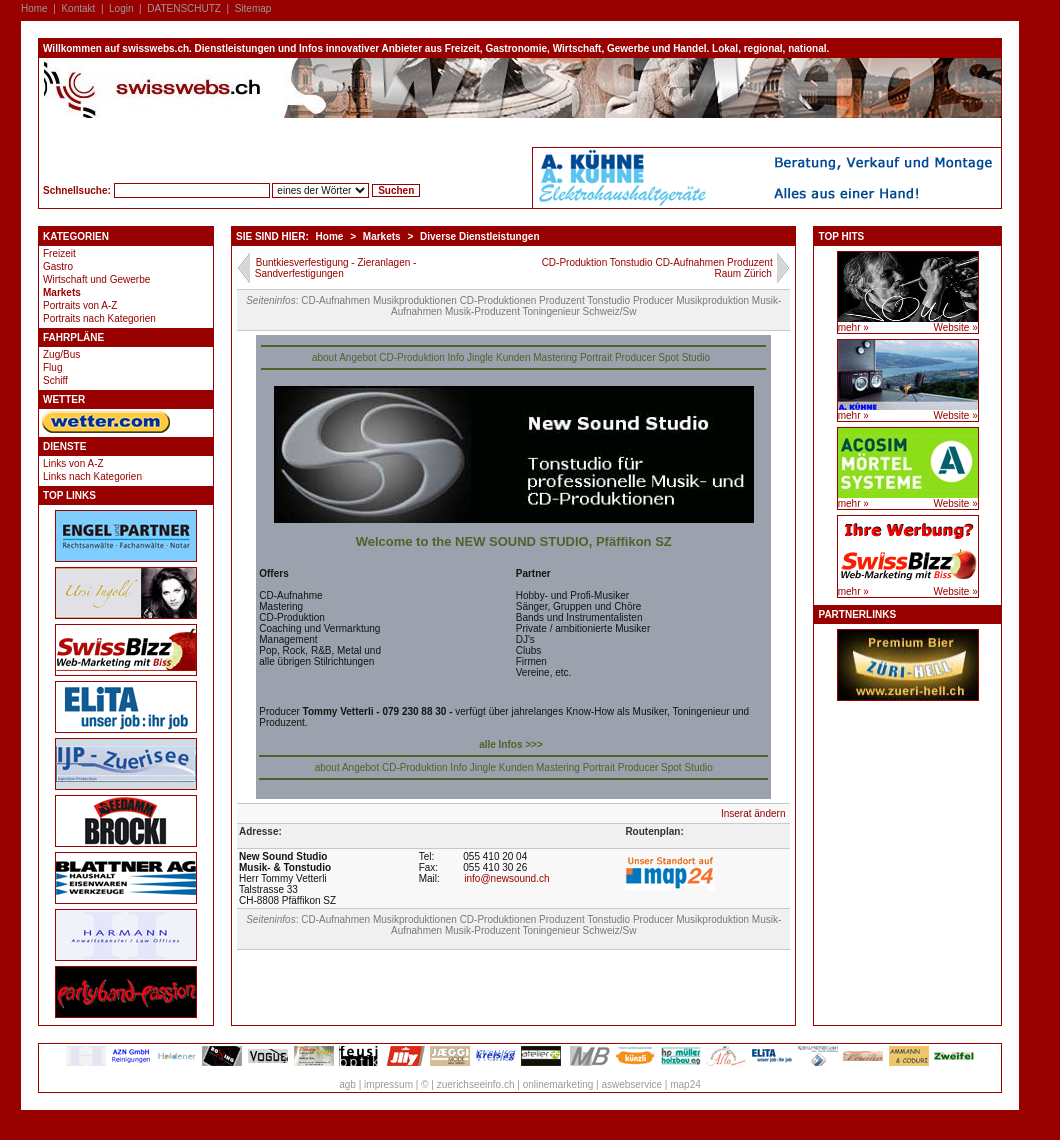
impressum (388, 1084)
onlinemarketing (558, 1084)
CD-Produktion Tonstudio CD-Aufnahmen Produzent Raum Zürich (657, 268)
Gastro (58, 266)
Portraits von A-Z (80, 305)
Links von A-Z (73, 463)
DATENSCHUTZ (184, 8)
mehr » (853, 327)
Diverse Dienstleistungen (479, 236)
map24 (685, 1084)
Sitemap (253, 8)
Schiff (55, 380)
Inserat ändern (753, 813)
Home (34, 8)
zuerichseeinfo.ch (476, 1084)
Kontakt (78, 8)
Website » (955, 327)
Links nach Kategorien (92, 476)
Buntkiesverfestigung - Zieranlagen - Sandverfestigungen (336, 268)
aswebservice (631, 1084)
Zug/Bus (61, 354)
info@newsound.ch (506, 878)
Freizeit (59, 253)
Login (121, 8)
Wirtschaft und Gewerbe (96, 279)
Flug (52, 367)
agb (347, 1084)
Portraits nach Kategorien (99, 318)
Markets (62, 292)
